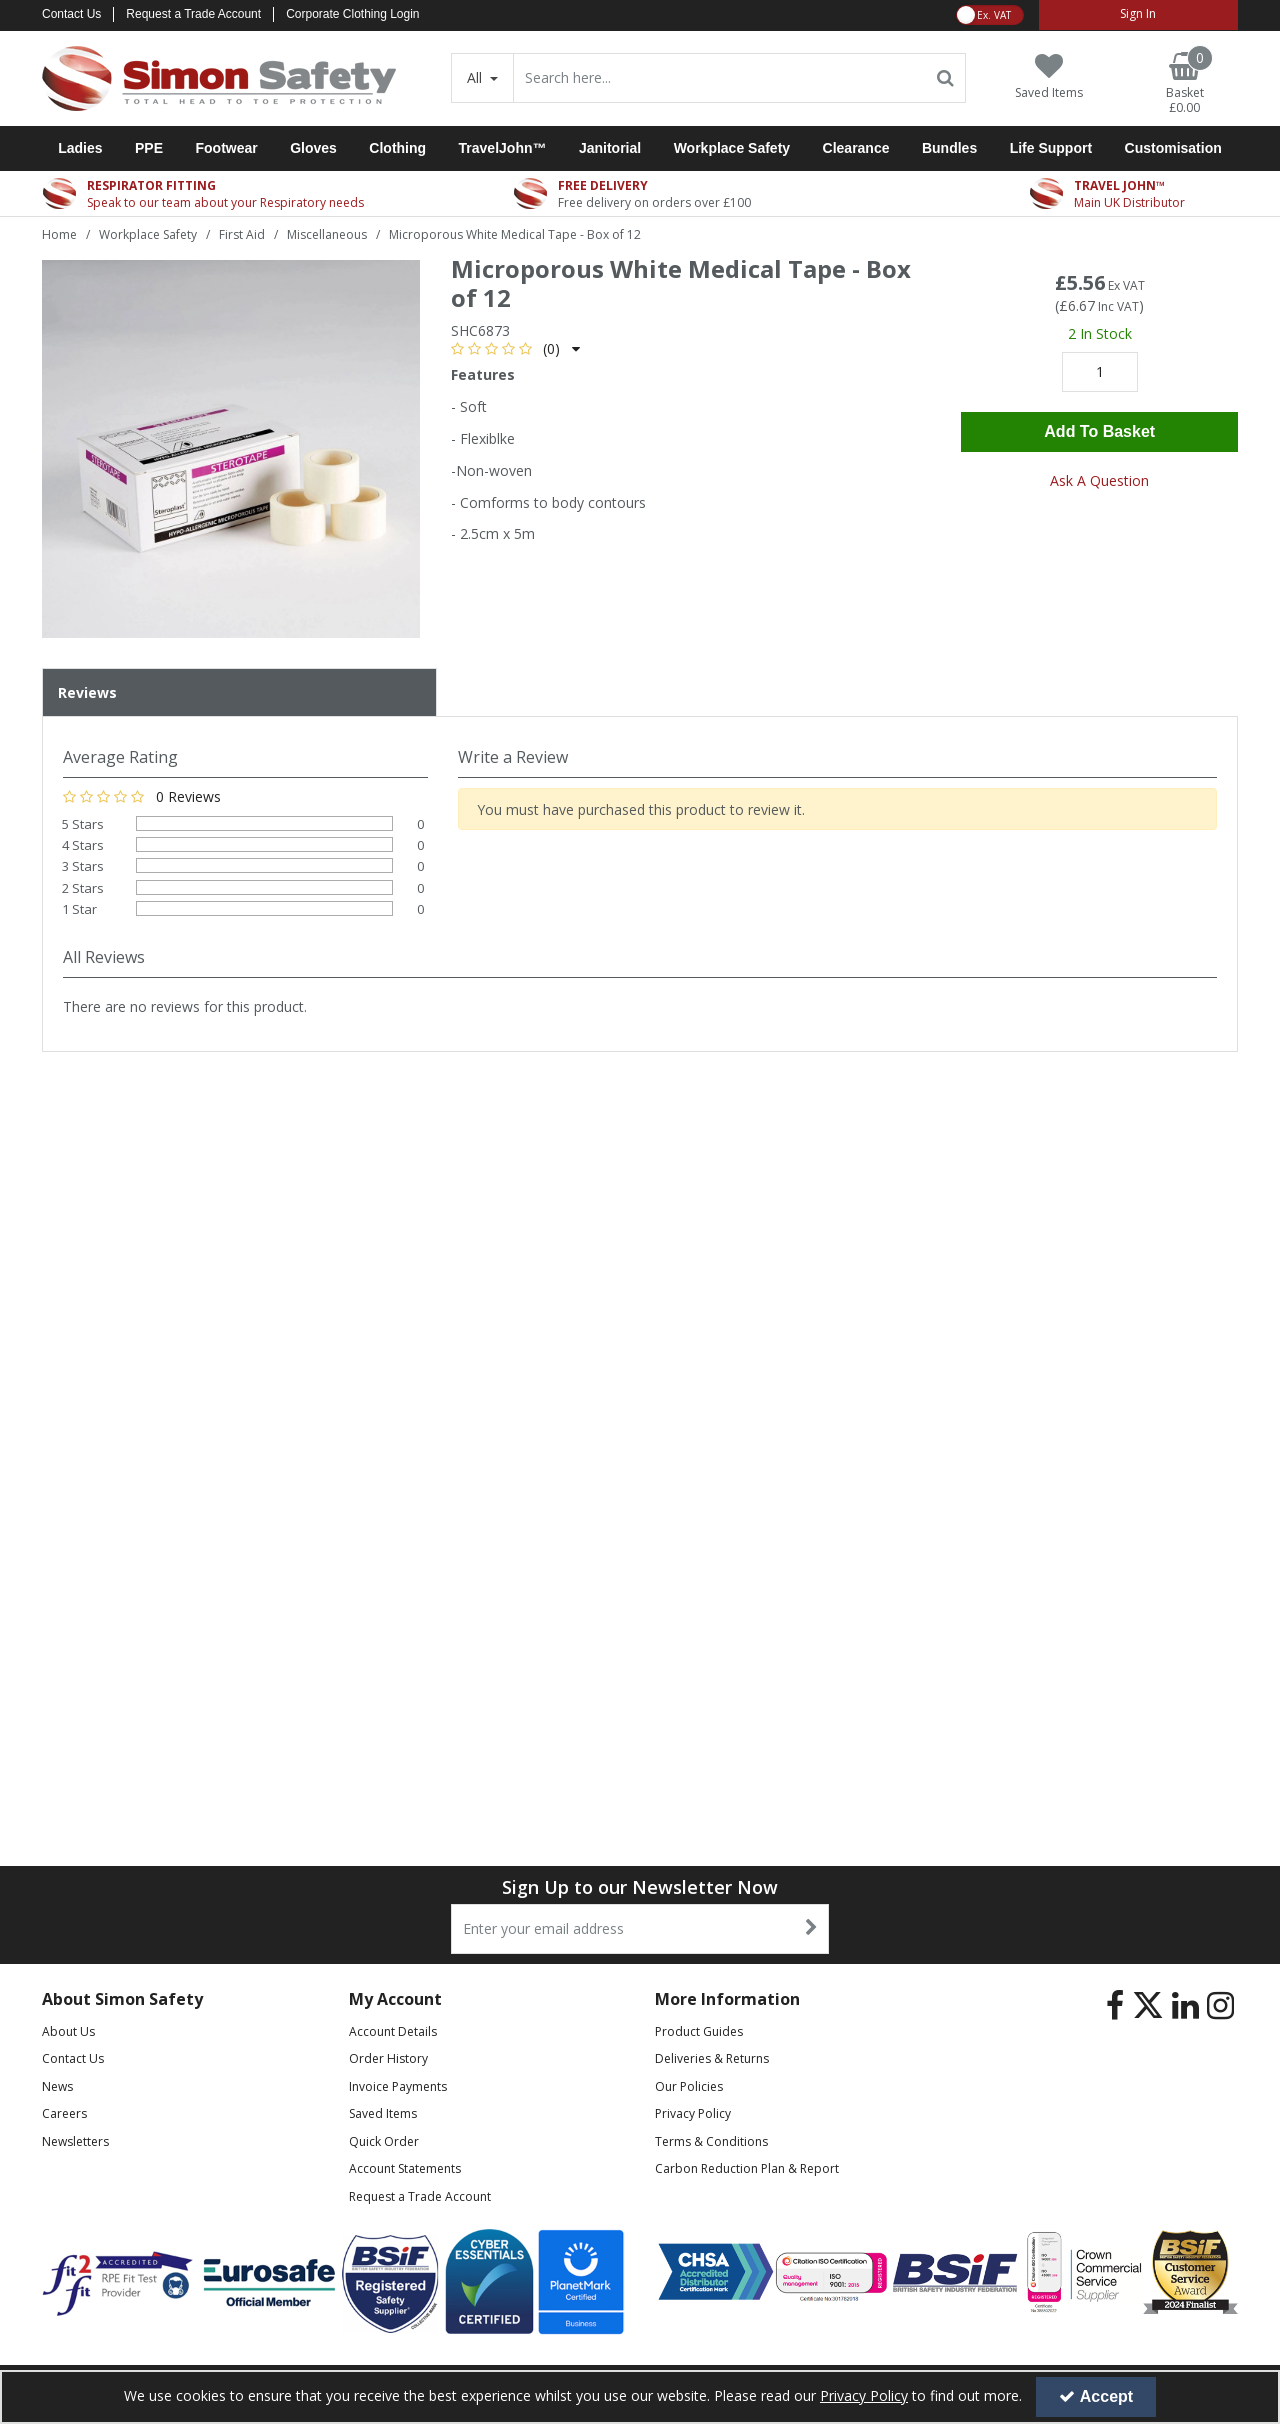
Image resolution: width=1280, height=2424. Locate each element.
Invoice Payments (398, 2086)
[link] (1115, 2006)
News (57, 2086)
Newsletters (75, 2141)
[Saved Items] (1049, 76)
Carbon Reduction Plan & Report (747, 2168)
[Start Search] (946, 78)
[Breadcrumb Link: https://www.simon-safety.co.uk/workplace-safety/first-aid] (242, 233)
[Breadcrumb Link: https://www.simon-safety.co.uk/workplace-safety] (148, 233)
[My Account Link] (1138, 15)
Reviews (87, 692)
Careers (64, 2113)
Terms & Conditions (711, 2141)
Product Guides (699, 2031)
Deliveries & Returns (712, 2058)
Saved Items (383, 2113)
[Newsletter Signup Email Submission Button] (811, 1929)
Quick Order (384, 2141)
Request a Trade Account (193, 14)
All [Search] (476, 77)
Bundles (949, 148)
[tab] (239, 693)
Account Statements (405, 2168)
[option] (231, 449)
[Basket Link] (1185, 84)
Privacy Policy (693, 2113)
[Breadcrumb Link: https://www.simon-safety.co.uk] (59, 233)
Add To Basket (1099, 431)
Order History (388, 2058)
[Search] (720, 78)
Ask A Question (1099, 480)
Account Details (393, 2031)
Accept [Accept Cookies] (1096, 2396)
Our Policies (689, 2086)
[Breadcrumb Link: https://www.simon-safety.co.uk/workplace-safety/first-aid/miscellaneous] (327, 233)
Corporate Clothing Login (352, 14)
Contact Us (71, 14)
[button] (515, 348)
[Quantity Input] (1100, 372)
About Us (68, 2031)
